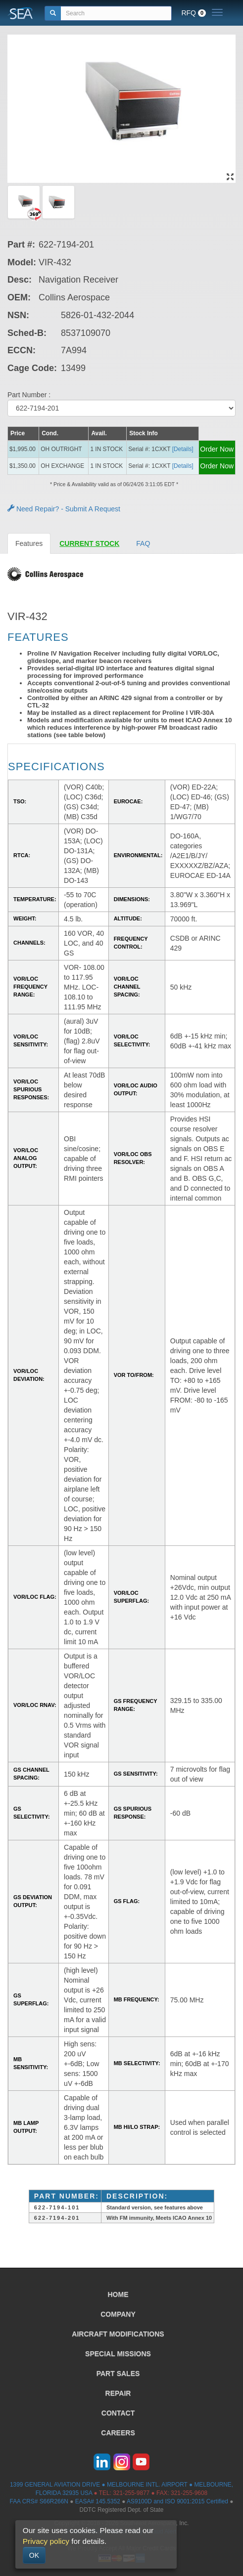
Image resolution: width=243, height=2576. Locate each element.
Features (29, 543)
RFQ (193, 13)
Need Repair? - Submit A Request (63, 509)
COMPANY (118, 2314)
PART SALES (118, 2373)
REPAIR (118, 2393)
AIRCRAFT (118, 2334)
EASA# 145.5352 (97, 2501)
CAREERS (118, 2433)
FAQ (143, 543)
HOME (118, 2294)
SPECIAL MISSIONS (118, 2354)
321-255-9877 (131, 2493)
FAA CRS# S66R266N (39, 2501)
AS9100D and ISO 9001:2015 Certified (177, 2501)
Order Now (217, 449)
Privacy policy (46, 2541)
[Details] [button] (183, 449)
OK (34, 2555)
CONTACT (118, 2413)
